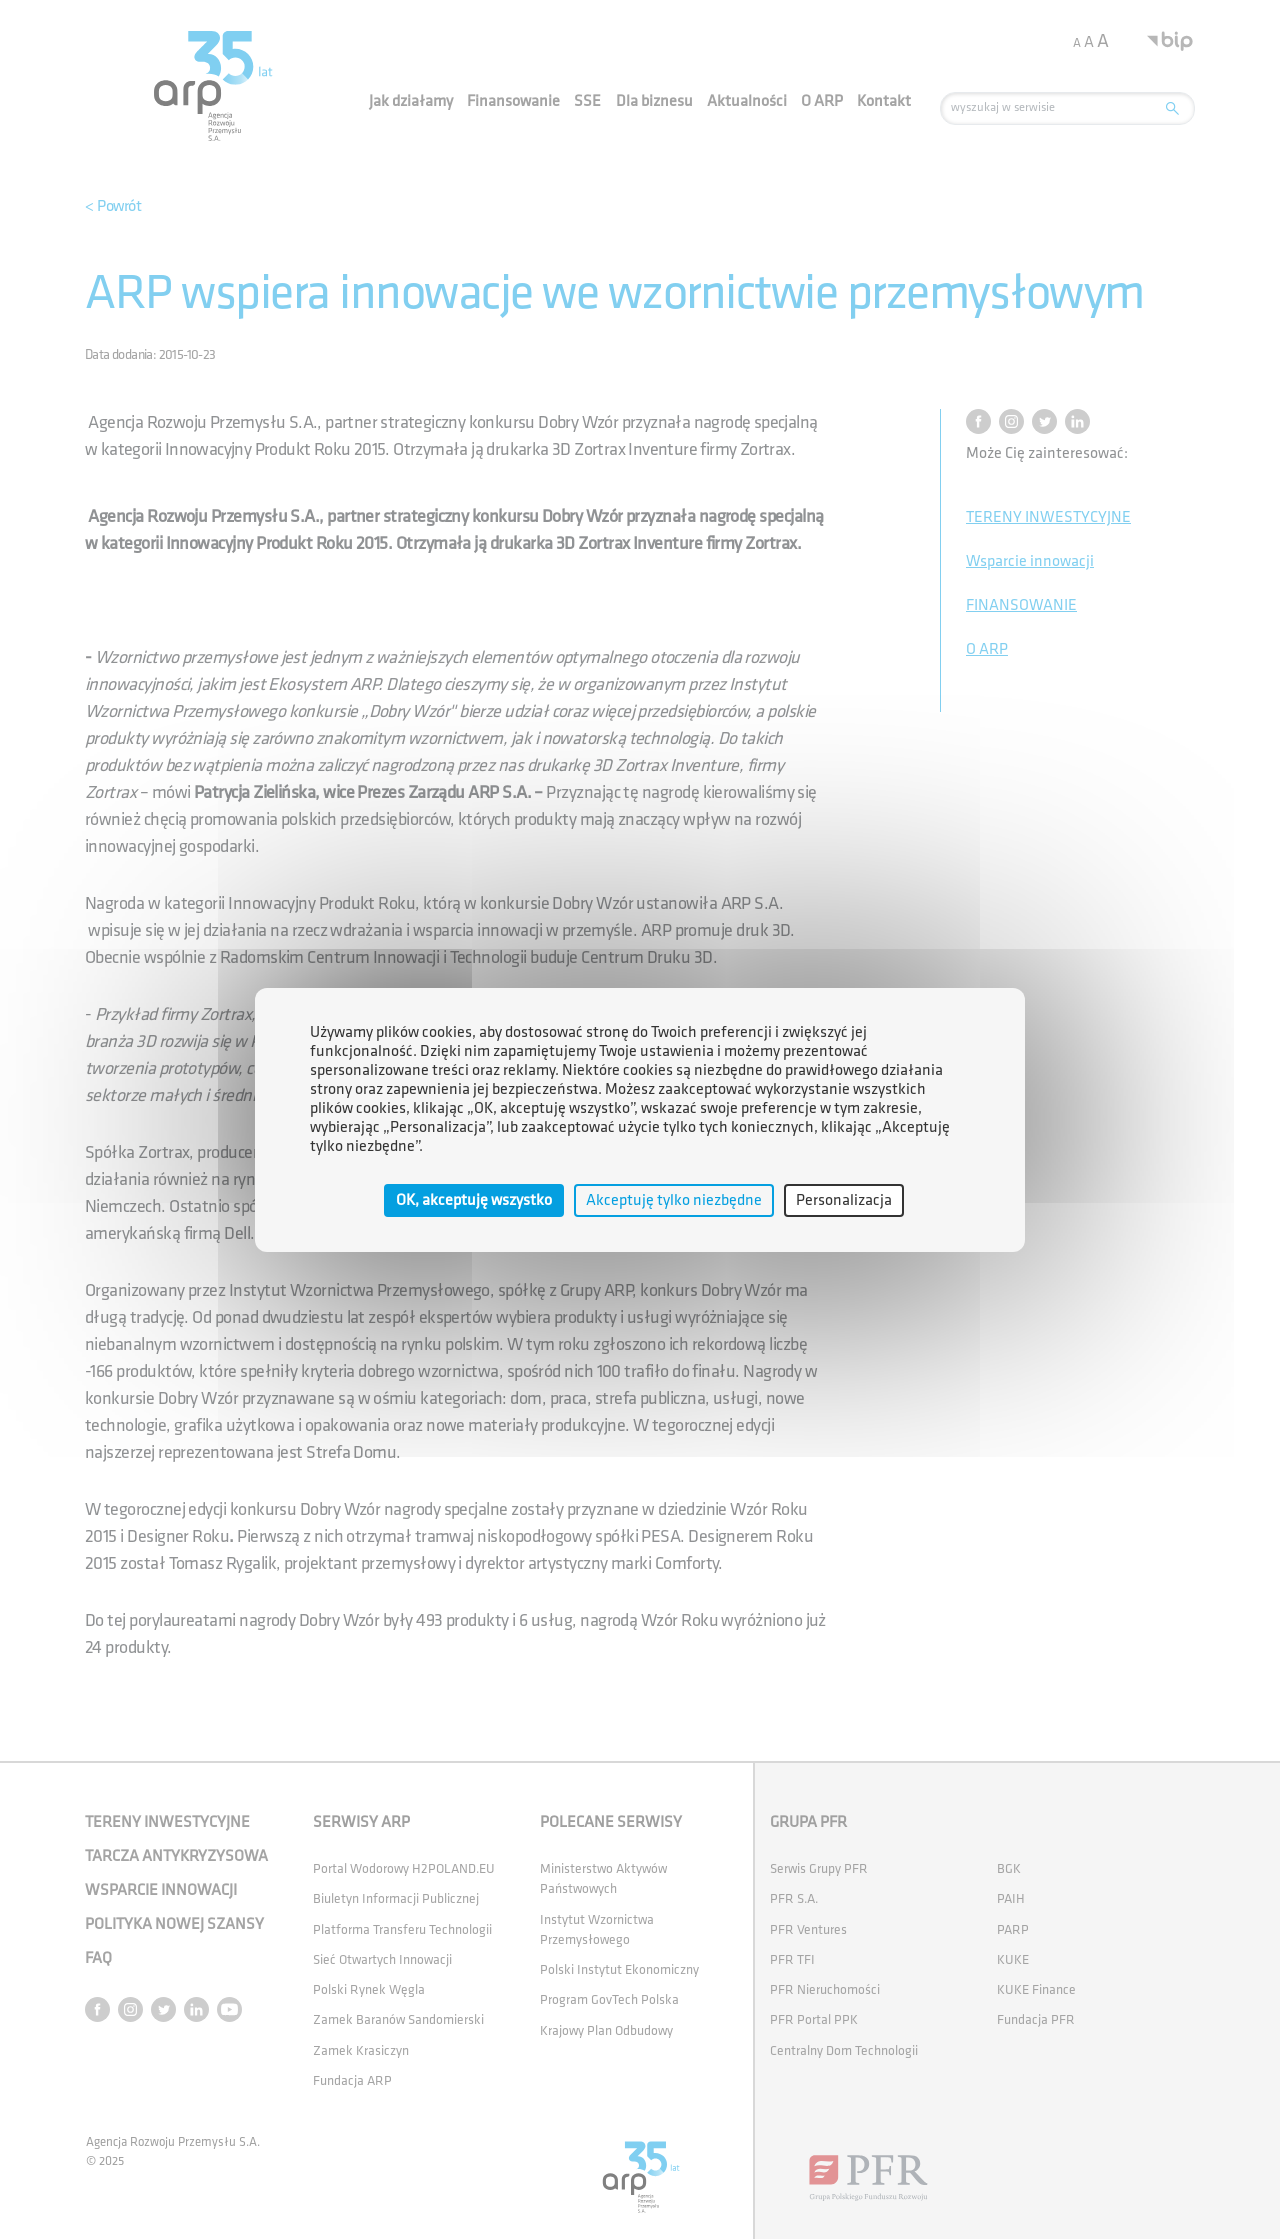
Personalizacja (844, 1199)
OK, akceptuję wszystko (474, 1199)
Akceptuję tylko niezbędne (674, 1199)
